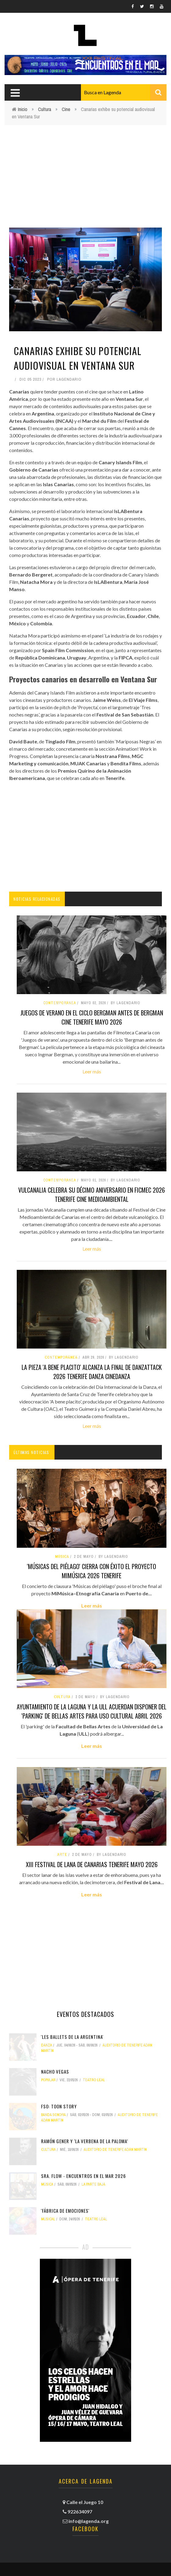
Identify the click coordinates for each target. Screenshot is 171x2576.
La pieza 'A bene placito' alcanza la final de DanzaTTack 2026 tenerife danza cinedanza (92, 1372)
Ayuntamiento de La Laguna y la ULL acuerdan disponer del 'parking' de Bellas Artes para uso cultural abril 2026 (91, 1711)
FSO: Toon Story (59, 2106)
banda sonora (53, 2114)
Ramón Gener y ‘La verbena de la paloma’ (84, 2141)
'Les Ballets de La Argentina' (72, 2036)
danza (46, 2045)
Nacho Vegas (55, 2071)
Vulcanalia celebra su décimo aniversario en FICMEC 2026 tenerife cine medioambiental (91, 1194)
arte (62, 1854)
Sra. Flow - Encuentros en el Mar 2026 (83, 2175)
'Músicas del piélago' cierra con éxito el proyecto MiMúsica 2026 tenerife (91, 1571)
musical (48, 2219)
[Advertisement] (85, 171)
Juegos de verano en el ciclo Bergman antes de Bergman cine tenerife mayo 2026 (91, 1017)
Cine (66, 109)
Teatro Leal (94, 2080)
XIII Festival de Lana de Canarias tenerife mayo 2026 (92, 1864)
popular (48, 2080)
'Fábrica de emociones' (65, 2210)
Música (62, 1556)
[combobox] (123, 92)
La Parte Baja (93, 2184)
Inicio (22, 109)
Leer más (91, 1071)
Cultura (44, 109)
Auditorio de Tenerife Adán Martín (115, 2149)
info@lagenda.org (88, 2521)
